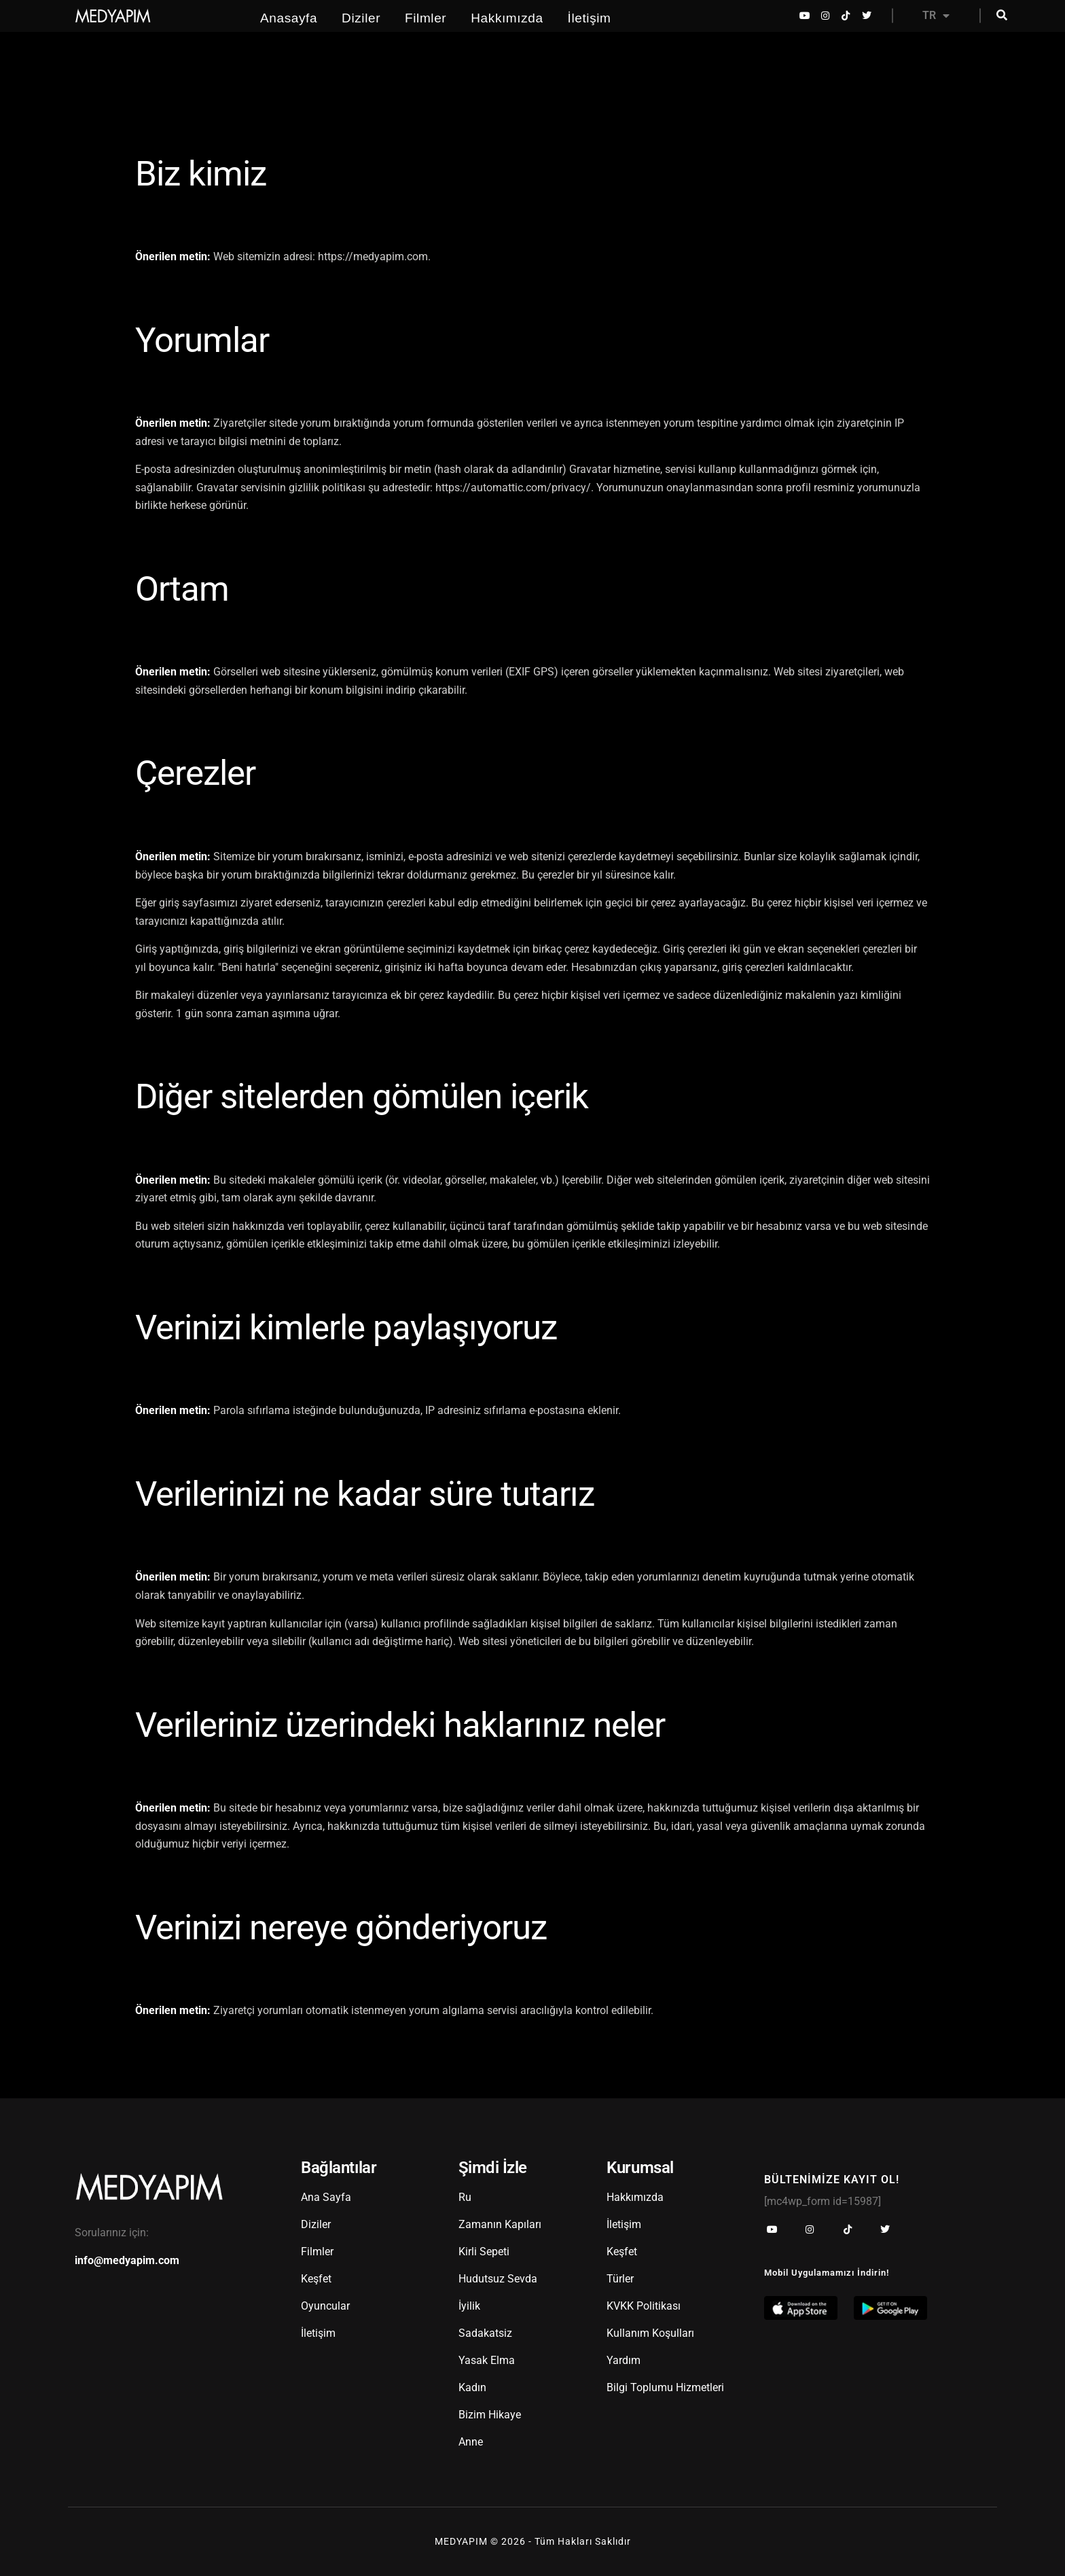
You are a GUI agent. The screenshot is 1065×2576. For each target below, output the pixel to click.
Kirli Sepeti (483, 2251)
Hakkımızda (507, 18)
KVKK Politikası (644, 2305)
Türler (620, 2278)
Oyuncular (325, 2305)
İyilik (469, 2305)
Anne (470, 2441)
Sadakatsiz (485, 2333)
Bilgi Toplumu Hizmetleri (665, 2387)
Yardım (623, 2360)
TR (936, 15)
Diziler (361, 18)
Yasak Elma (486, 2360)
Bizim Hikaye (489, 2414)
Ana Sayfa (326, 2197)
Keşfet (316, 2278)
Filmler (425, 18)
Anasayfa (288, 18)
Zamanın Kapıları (499, 2224)
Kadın (472, 2387)
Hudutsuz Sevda (497, 2278)
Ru (464, 2197)
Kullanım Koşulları (650, 2333)
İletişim (589, 18)
